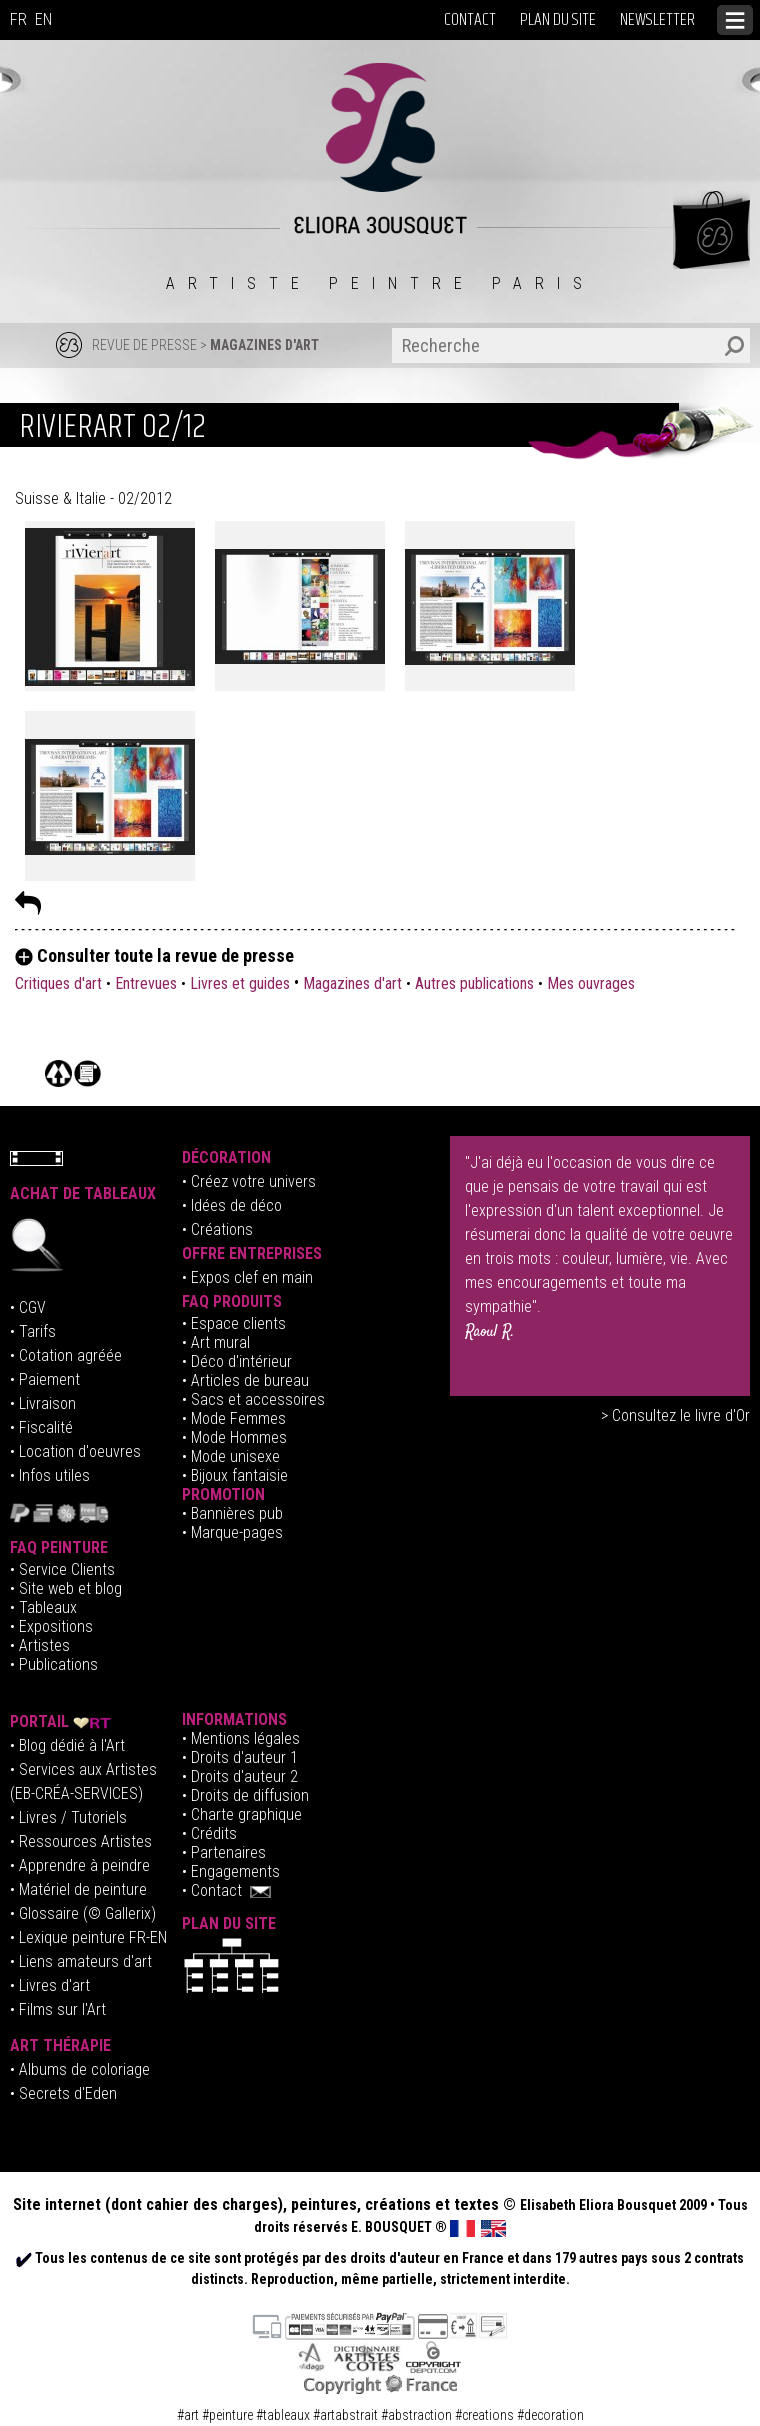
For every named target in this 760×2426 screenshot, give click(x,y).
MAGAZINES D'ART (264, 345)
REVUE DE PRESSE (144, 345)
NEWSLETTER (657, 20)
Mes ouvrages (591, 983)
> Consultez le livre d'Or (675, 1415)
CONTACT (470, 20)
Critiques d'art (60, 983)
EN (43, 19)
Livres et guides (240, 983)
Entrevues (146, 983)
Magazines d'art (352, 983)
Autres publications (474, 983)
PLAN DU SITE (558, 20)
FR (18, 19)
